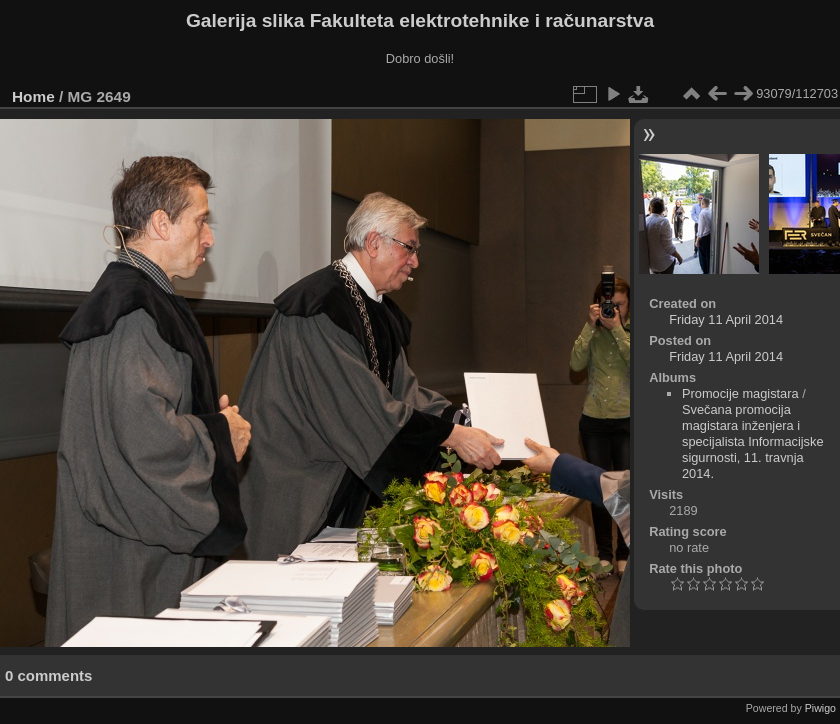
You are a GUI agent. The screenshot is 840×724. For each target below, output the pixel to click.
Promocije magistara (740, 393)
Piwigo (820, 708)
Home (33, 96)
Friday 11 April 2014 (726, 319)
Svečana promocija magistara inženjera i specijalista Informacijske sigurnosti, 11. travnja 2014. (753, 441)
